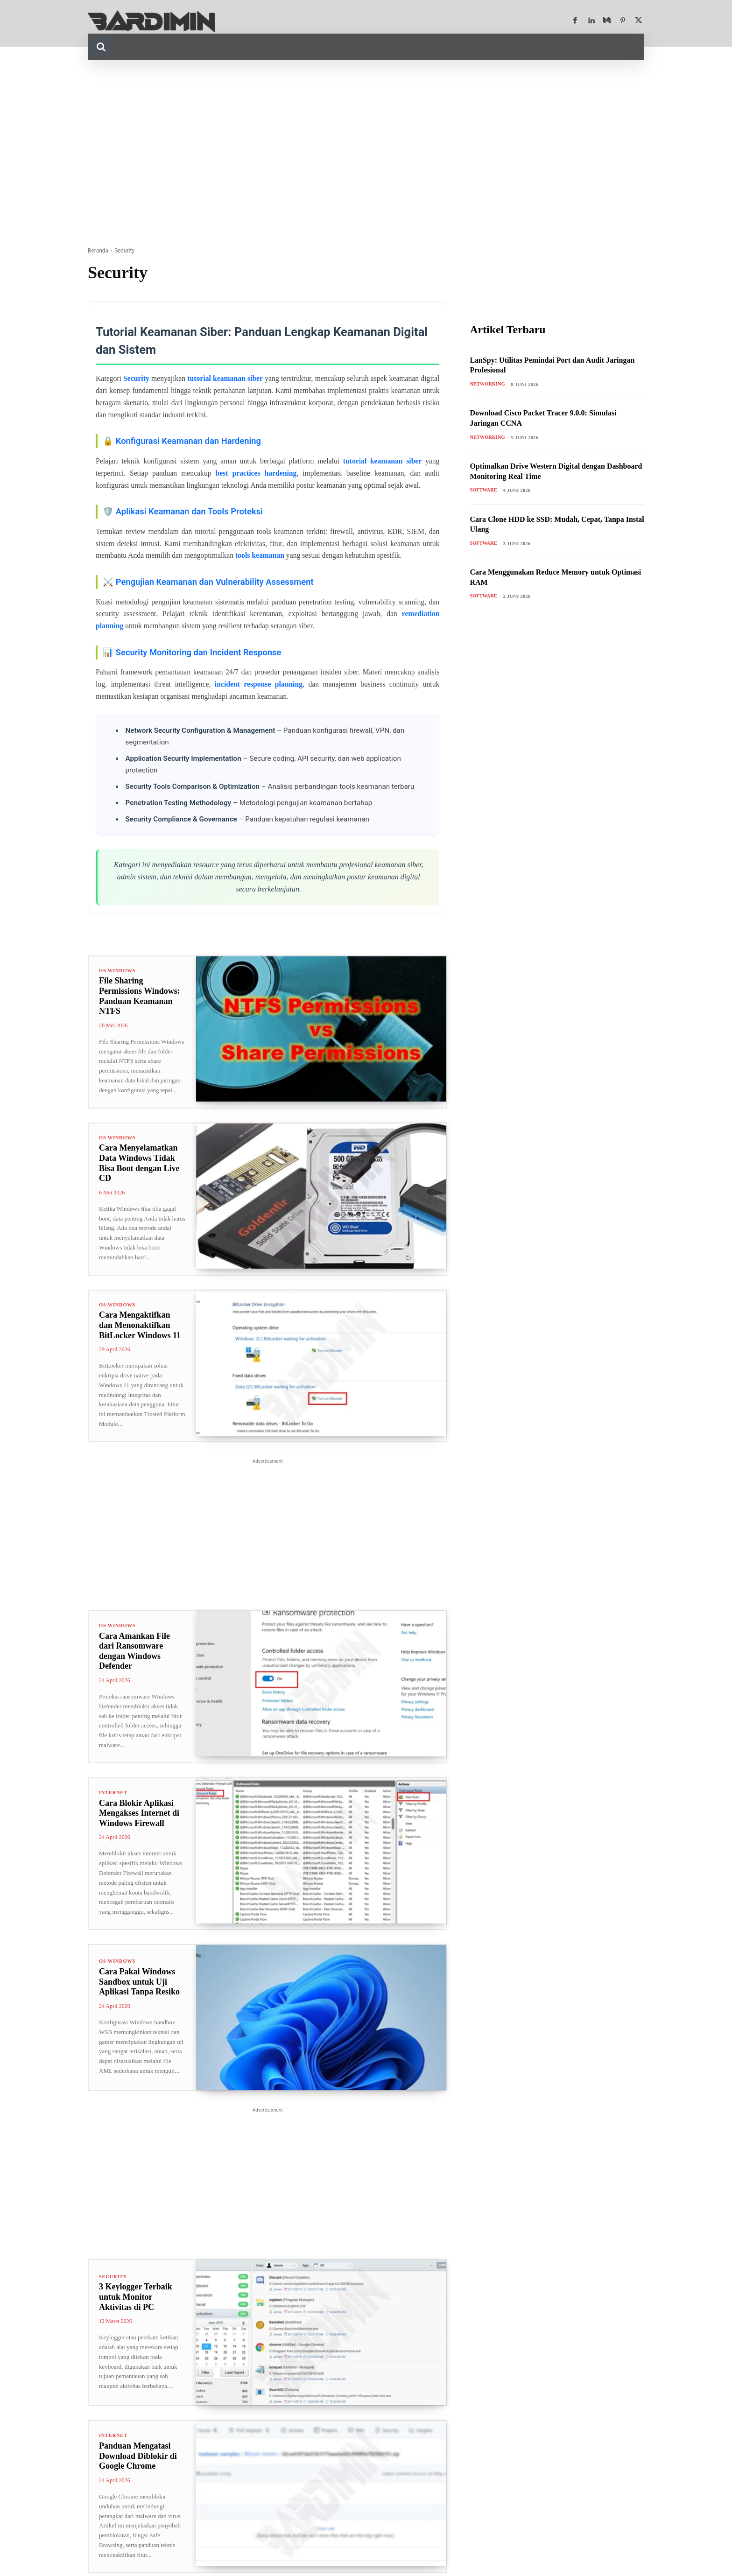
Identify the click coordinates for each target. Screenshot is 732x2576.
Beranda (98, 250)
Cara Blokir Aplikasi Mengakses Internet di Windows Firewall (139, 1815)
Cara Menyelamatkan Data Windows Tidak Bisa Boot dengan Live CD (139, 1164)
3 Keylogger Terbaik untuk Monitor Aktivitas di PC (135, 2300)
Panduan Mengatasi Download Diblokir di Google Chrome (138, 2459)
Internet (114, 1794)
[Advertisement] (366, 153)
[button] (101, 46)
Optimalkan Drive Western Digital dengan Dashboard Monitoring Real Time (546, 472)
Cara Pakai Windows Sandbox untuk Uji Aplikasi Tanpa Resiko (139, 1985)
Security (113, 2279)
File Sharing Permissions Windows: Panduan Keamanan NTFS (139, 997)
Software (484, 491)
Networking (488, 384)
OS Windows (118, 971)
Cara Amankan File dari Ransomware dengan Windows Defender (134, 1653)
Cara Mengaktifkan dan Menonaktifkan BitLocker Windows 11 (140, 1326)
